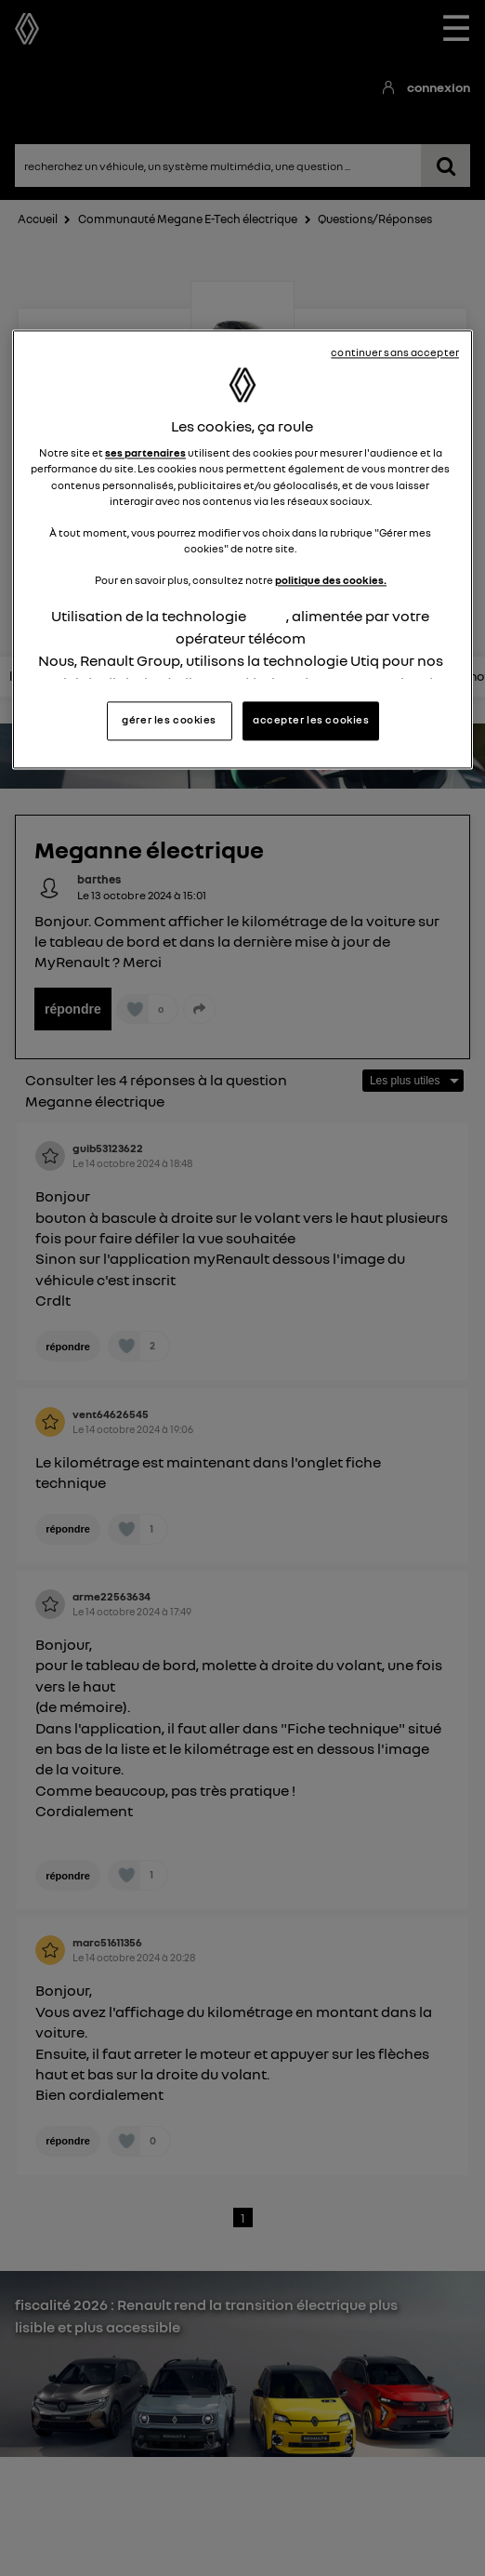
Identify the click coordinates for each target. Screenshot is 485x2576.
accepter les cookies (311, 720)
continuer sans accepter (395, 352)
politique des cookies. (331, 580)
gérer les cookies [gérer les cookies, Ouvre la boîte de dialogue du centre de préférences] (169, 720)
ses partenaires (145, 453)
